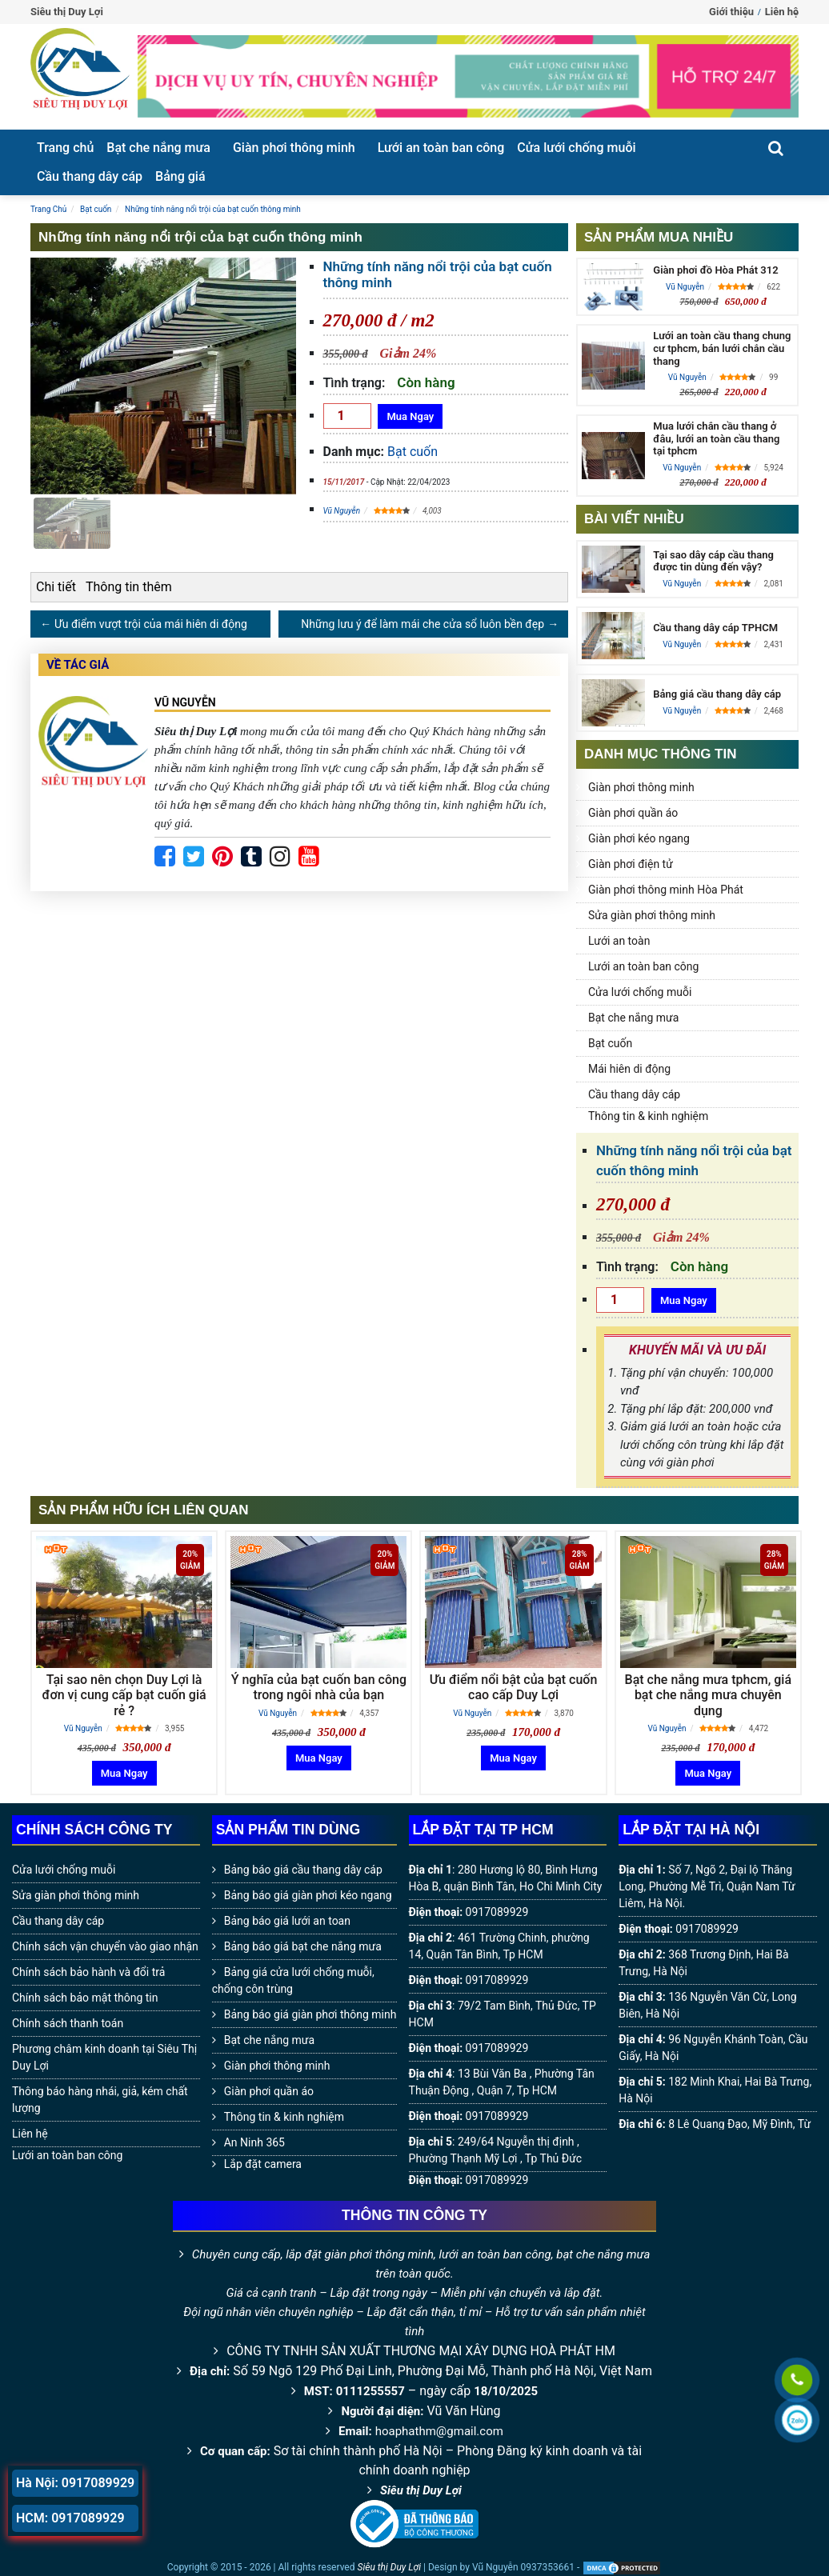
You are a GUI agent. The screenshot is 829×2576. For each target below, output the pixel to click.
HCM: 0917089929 (70, 2518)
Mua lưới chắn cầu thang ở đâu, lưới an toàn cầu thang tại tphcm (716, 438)
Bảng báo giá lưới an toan (287, 1920)
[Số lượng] (347, 416)
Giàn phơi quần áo (633, 812)
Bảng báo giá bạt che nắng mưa (303, 1946)
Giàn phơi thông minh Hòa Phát (665, 889)
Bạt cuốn (412, 451)
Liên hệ (782, 12)
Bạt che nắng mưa (158, 147)
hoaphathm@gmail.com (439, 2431)
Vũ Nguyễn (342, 510)
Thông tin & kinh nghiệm (648, 1116)
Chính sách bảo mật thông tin (85, 1997)
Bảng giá (180, 176)
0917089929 (497, 1912)
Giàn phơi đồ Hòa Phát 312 (715, 270)
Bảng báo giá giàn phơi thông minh (310, 2014)
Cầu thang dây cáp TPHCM (715, 628)
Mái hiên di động (629, 1068)
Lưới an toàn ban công (441, 147)
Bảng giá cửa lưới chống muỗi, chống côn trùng (293, 1980)
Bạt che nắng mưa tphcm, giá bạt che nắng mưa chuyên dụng (708, 1695)
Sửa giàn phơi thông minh (651, 915)
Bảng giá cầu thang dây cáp (717, 694)
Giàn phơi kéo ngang (639, 838)
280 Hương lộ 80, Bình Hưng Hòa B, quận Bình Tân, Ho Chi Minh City (506, 1878)
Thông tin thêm (129, 586)
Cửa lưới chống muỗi (576, 147)
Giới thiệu (731, 12)
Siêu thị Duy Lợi (421, 2490)
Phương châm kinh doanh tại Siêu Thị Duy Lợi (104, 2057)
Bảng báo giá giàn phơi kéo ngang (308, 1895)
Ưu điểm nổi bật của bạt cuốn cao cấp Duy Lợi (514, 1687)
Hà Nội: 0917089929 (75, 2482)
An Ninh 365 (254, 2142)
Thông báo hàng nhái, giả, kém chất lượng (100, 2099)
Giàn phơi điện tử (630, 864)
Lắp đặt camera (263, 2164)
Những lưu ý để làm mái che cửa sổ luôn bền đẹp (422, 624)
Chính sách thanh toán (67, 2023)
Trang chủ (65, 147)
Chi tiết (56, 586)
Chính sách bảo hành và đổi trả (88, 1972)
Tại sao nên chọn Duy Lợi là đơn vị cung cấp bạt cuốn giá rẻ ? (124, 1695)
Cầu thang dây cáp (89, 176)
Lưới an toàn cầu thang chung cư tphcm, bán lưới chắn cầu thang (722, 348)
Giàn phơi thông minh (294, 147)
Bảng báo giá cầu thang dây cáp (303, 1869)
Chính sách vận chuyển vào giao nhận (105, 1946)
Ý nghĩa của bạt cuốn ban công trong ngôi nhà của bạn (318, 1687)
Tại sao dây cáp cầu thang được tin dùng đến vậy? (713, 561)
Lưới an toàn (619, 940)
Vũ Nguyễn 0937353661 (523, 2567)
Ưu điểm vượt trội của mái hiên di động (150, 624)
